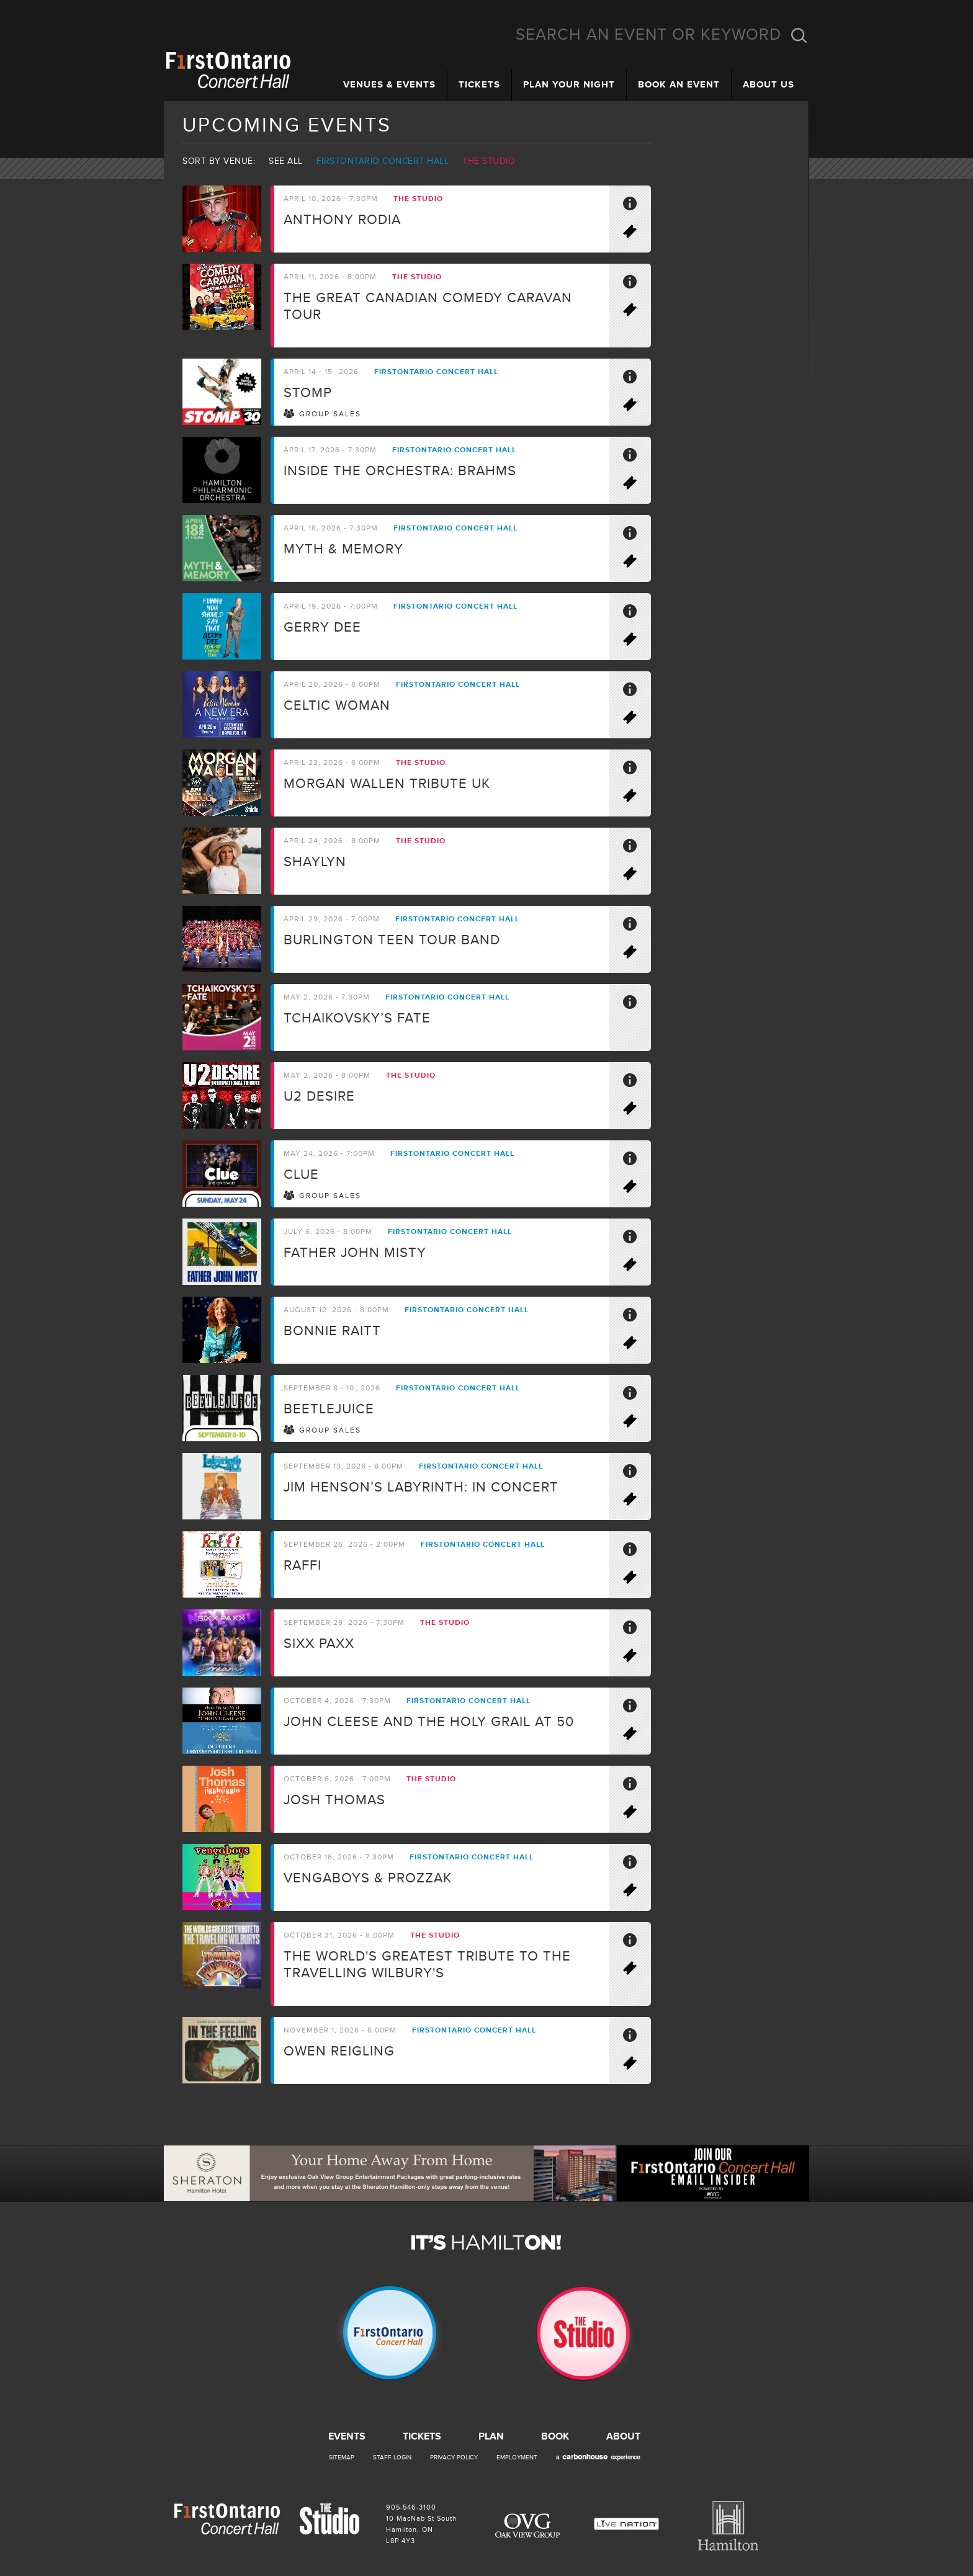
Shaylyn (315, 862)
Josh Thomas (334, 1800)
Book (555, 2436)
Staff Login (392, 2457)
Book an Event (679, 85)
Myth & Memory (343, 549)
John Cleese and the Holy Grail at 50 (429, 1722)
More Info (635, 206)
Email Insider (948, 126)
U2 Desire (319, 1096)
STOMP (308, 393)
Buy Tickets (635, 234)
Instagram (948, 165)
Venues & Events (389, 85)
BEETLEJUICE (329, 1409)
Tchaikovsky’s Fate (357, 1018)
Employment (516, 2457)
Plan (491, 2436)
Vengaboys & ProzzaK (368, 1878)
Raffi (302, 1565)
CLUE (301, 1174)
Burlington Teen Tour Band (392, 940)
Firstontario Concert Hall (382, 161)
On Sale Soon (635, 1736)
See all (286, 161)
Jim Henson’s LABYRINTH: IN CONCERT (421, 1487)
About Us (768, 85)
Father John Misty (355, 1253)
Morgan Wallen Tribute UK (387, 784)
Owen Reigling (339, 2051)
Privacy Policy (454, 2457)
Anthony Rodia (342, 220)
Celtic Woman (337, 705)
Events (346, 2436)
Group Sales (330, 414)
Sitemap (341, 2457)
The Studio (488, 161)
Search (799, 35)
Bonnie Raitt (332, 1331)
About (623, 2436)
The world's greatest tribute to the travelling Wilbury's (427, 1965)
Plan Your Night (569, 85)
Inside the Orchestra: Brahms (400, 471)
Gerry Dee (322, 627)
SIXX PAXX (319, 1643)
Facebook (948, 87)
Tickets (479, 85)
